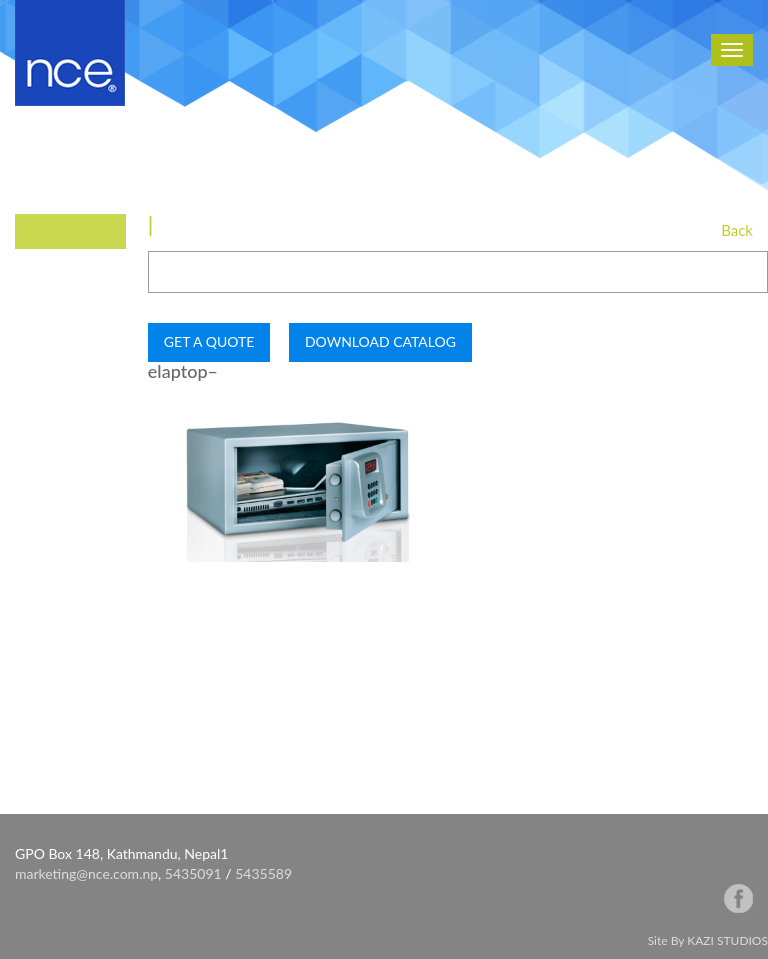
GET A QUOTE (209, 341)
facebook (738, 898)
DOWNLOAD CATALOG (380, 341)
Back (737, 230)
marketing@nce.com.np (86, 873)
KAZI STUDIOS (727, 940)
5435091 (193, 873)
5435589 (263, 873)
